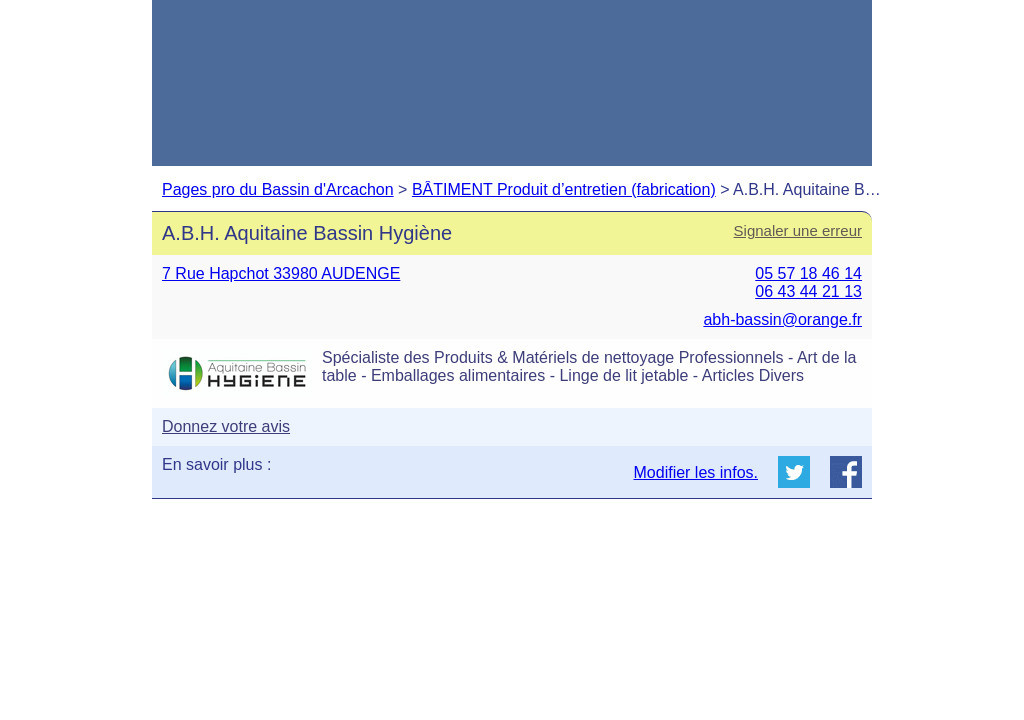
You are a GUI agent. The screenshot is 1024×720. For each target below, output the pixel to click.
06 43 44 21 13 (808, 291)
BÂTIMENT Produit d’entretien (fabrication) (564, 189)
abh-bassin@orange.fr (782, 319)
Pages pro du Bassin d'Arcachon (278, 189)
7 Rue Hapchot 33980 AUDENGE (281, 273)
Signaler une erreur (798, 230)
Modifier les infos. (696, 472)
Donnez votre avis (226, 426)
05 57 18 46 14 (808, 273)
